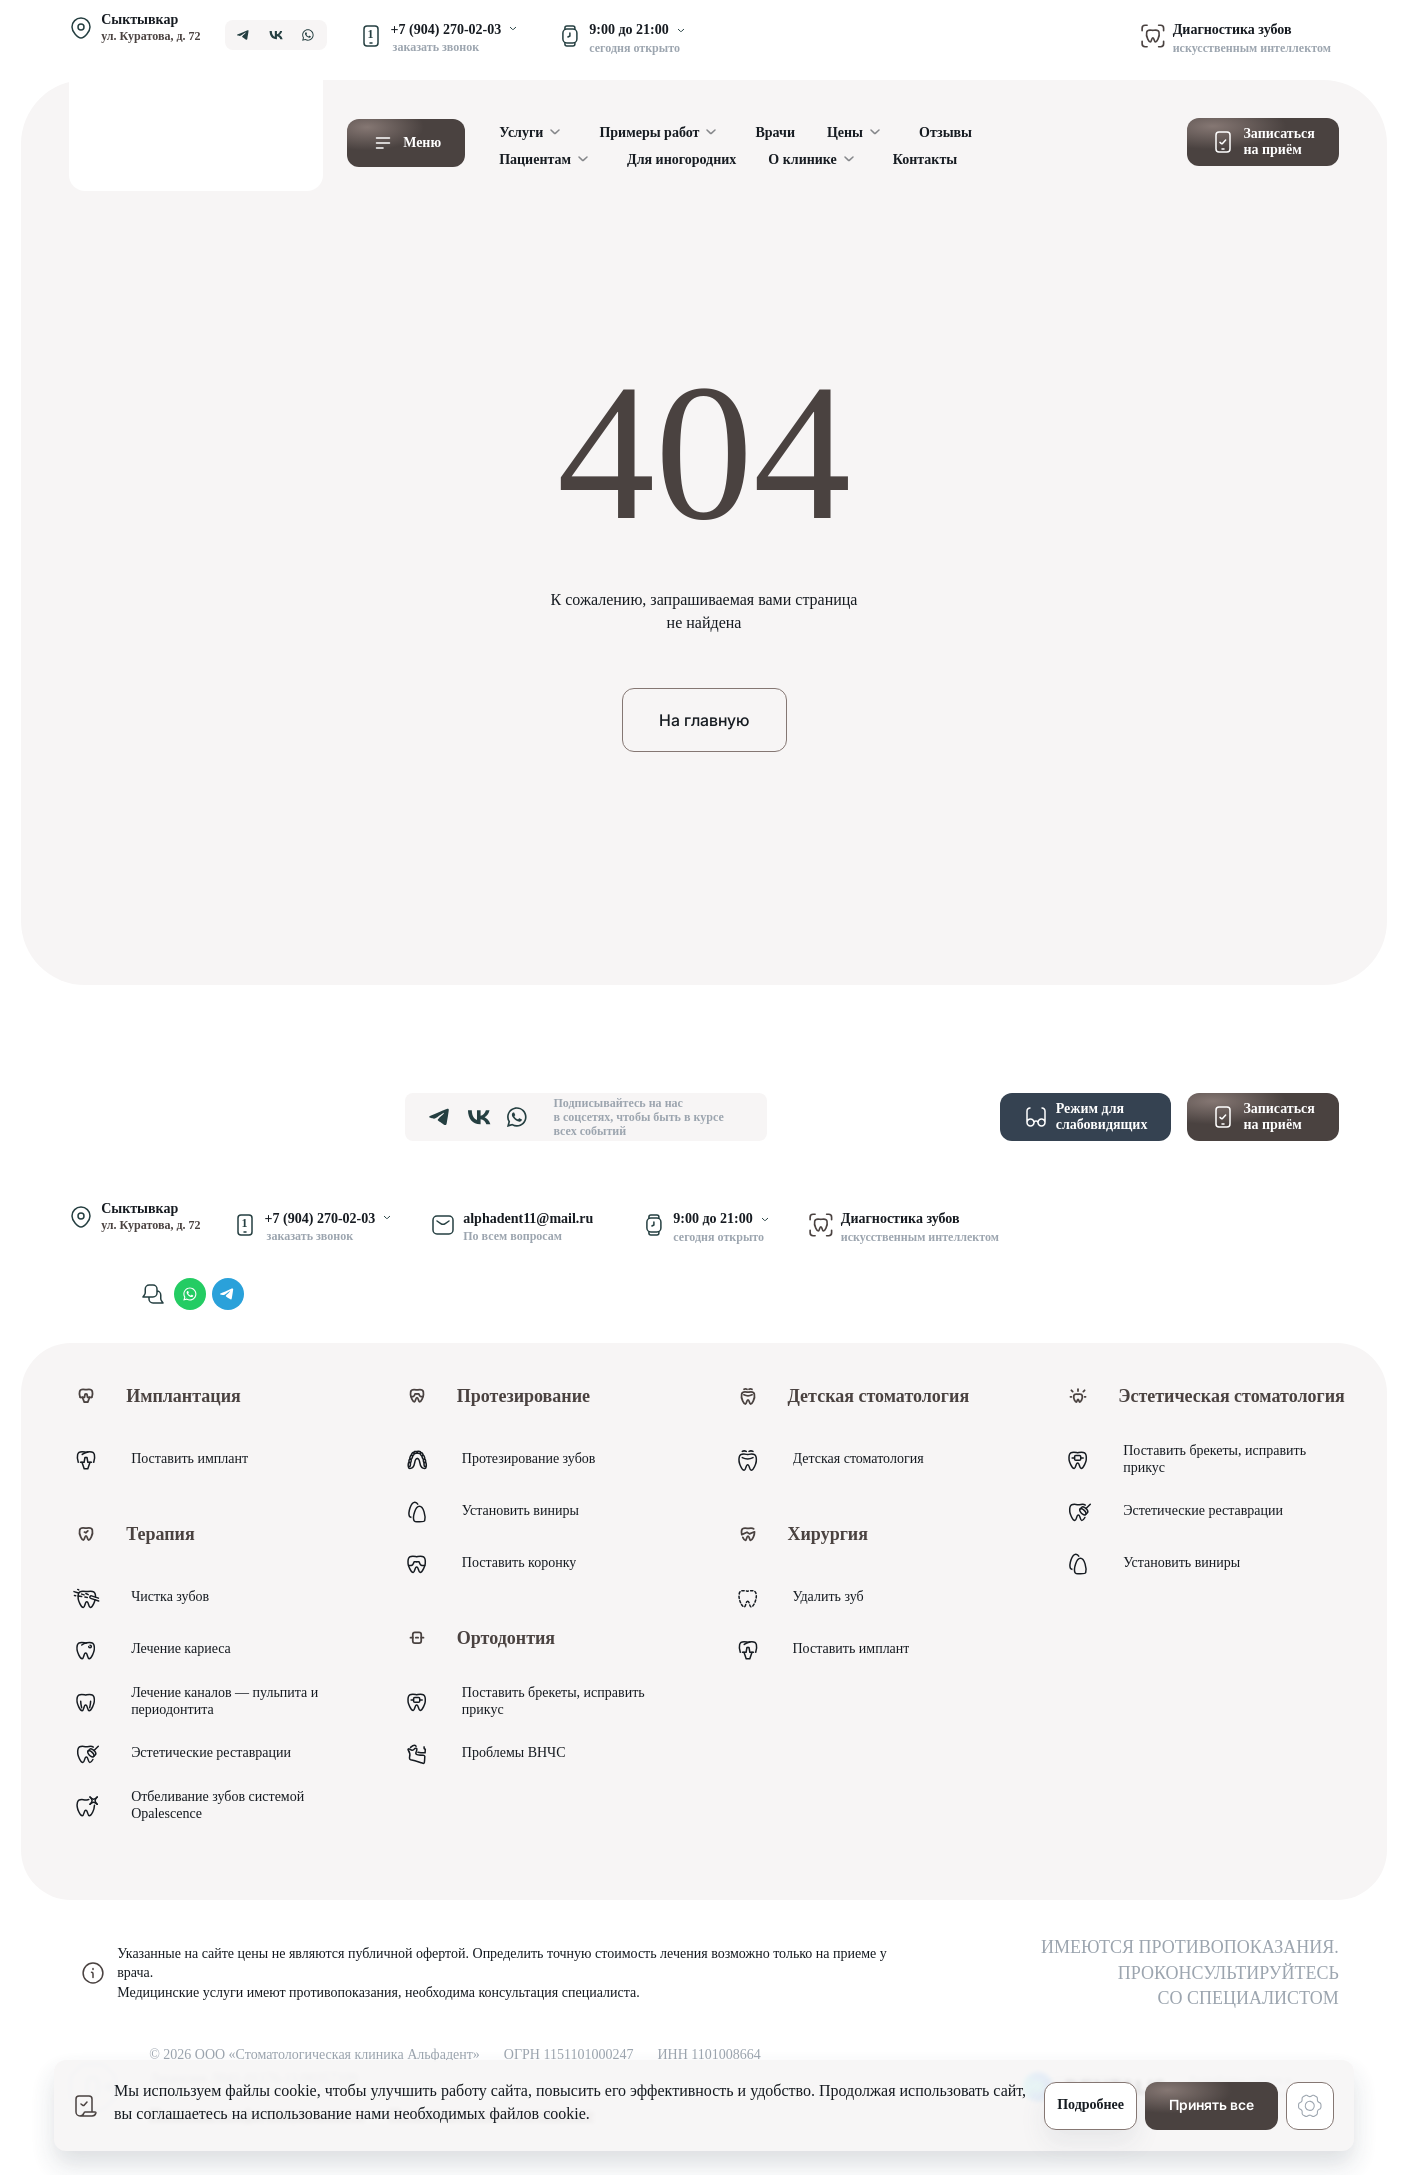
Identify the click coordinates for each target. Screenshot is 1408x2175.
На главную (704, 720)
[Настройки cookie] (1310, 2106)
